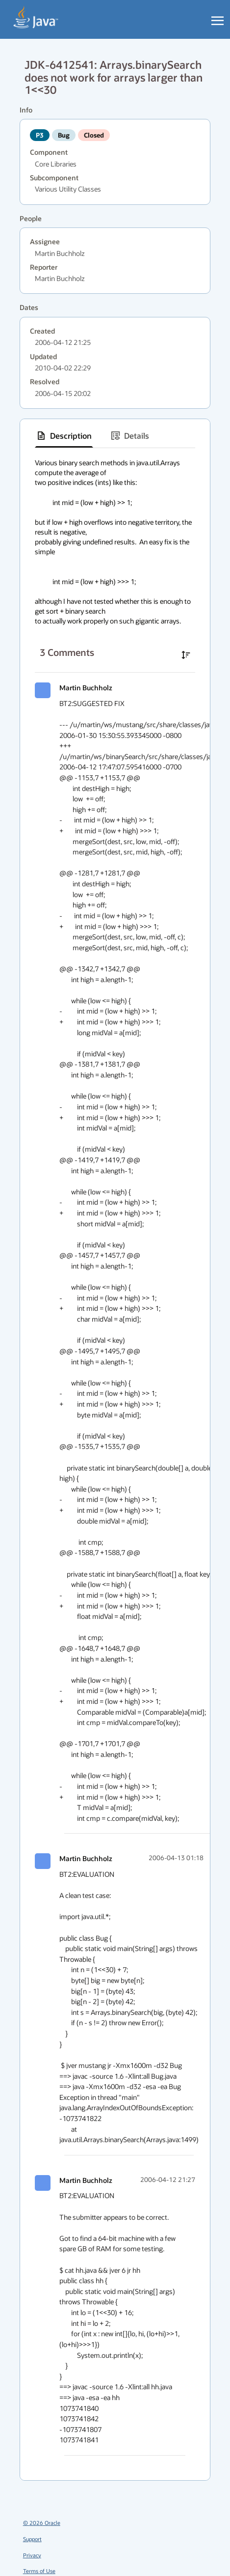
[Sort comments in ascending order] (186, 655)
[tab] (64, 435)
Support (32, 2539)
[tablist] (115, 436)
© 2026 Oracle (41, 2522)
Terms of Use (39, 2571)
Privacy (32, 2555)
